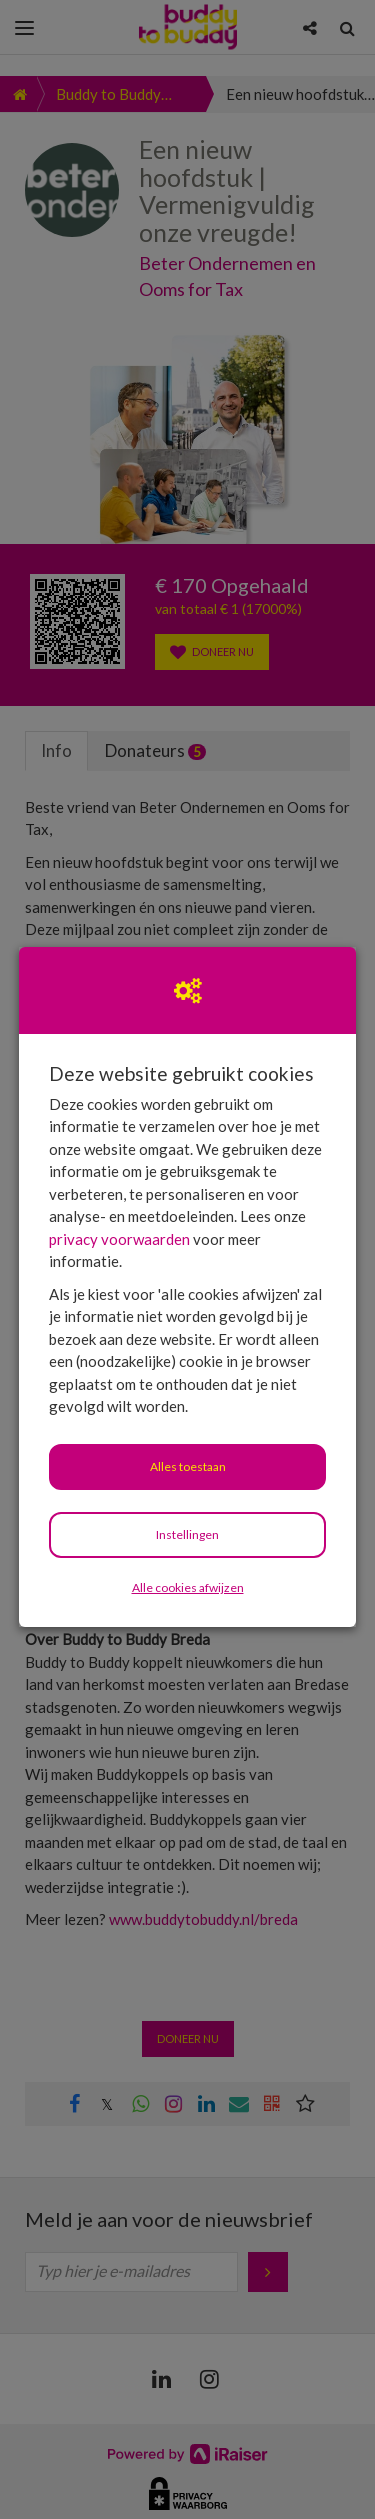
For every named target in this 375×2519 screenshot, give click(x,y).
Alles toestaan (188, 1466)
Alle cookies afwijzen (188, 1587)
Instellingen (187, 1534)
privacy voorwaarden (119, 1239)
